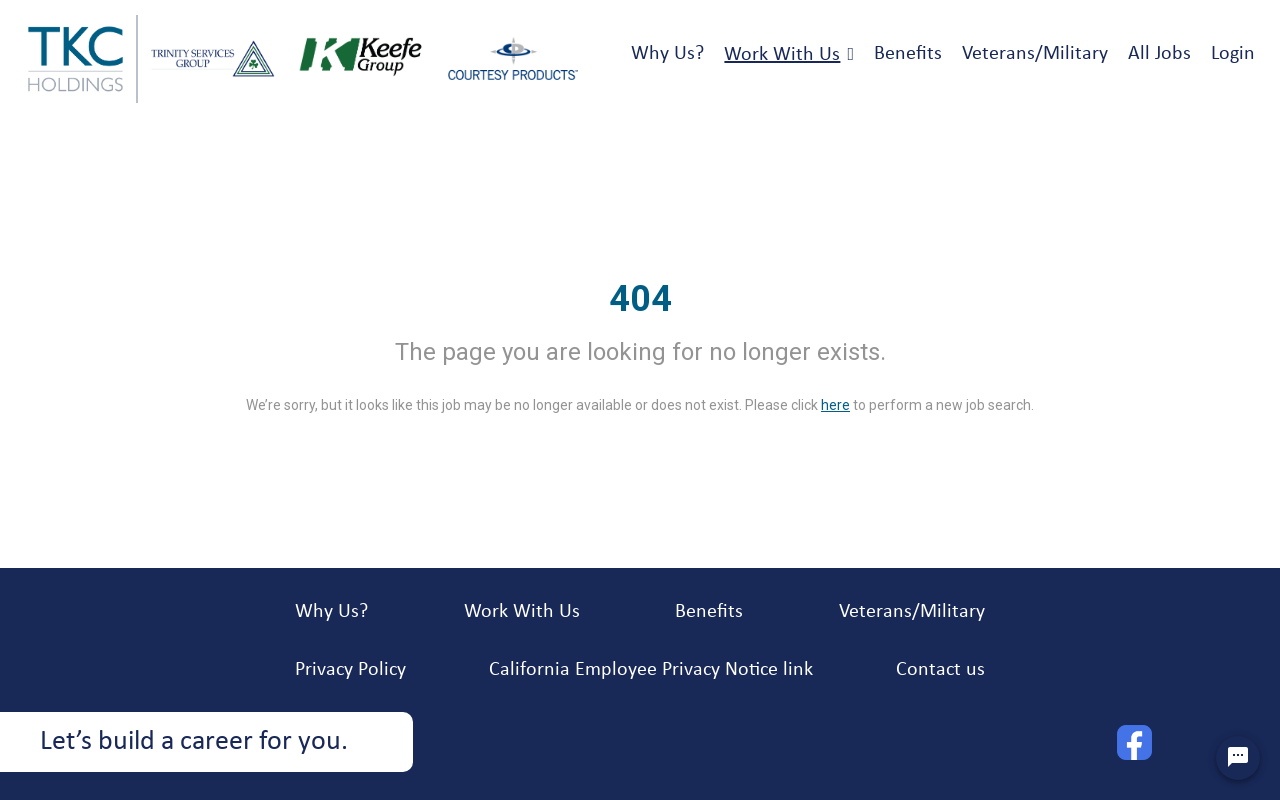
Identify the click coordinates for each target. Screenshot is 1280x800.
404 (640, 299)
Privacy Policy (350, 670)
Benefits (908, 54)
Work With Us (782, 55)
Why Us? (667, 54)
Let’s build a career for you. (194, 742)
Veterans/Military (1035, 54)
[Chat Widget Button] (1238, 758)
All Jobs (1159, 54)
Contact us (940, 670)
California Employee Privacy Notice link (651, 670)
